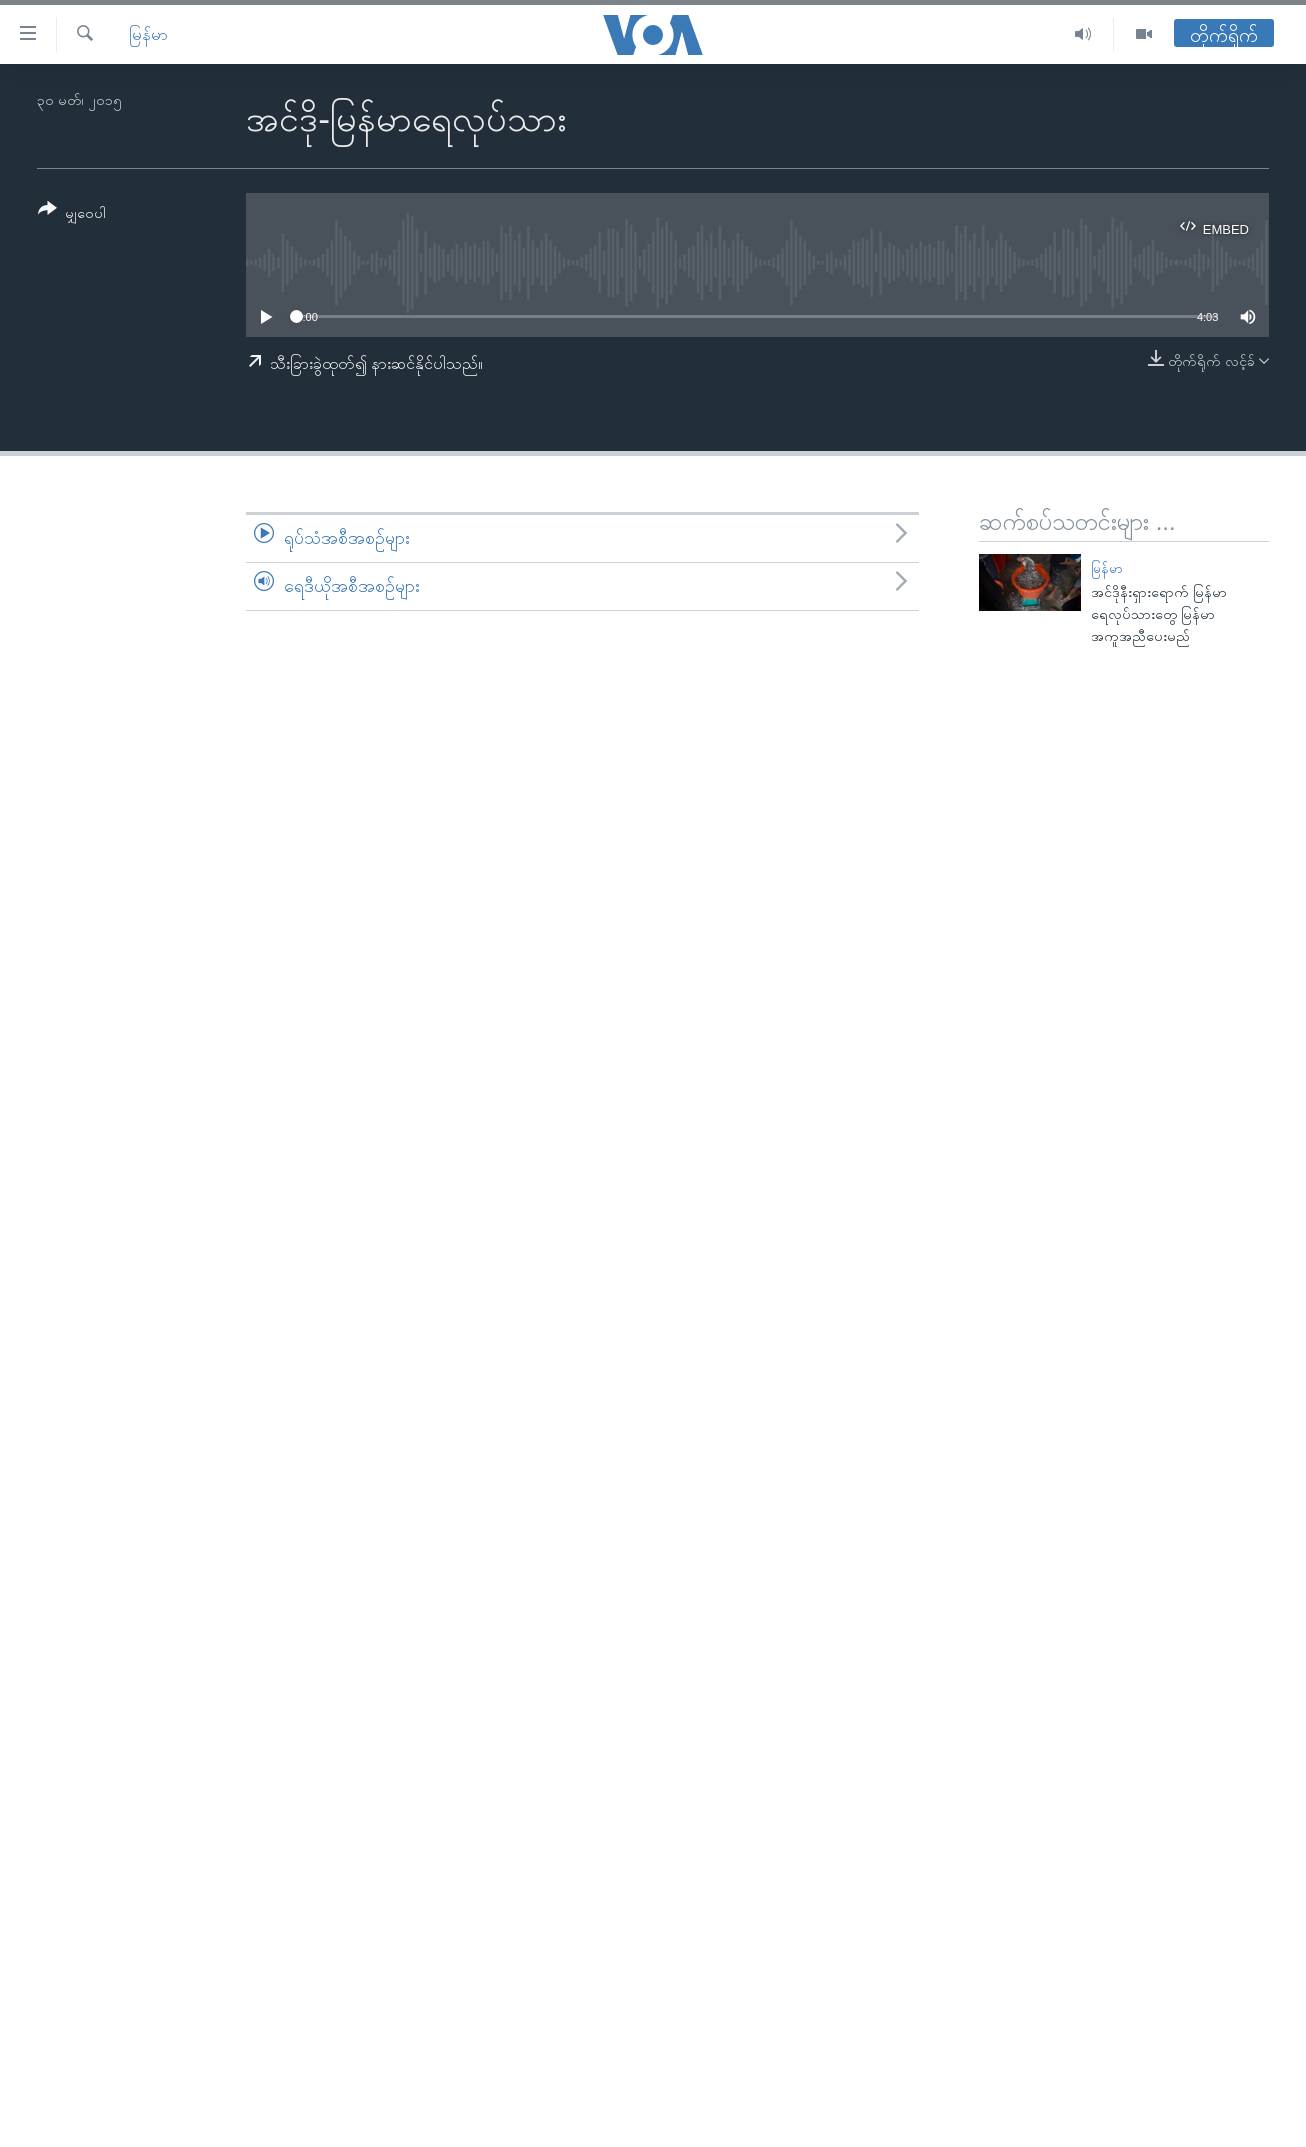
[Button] (72, 214)
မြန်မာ (148, 34)
